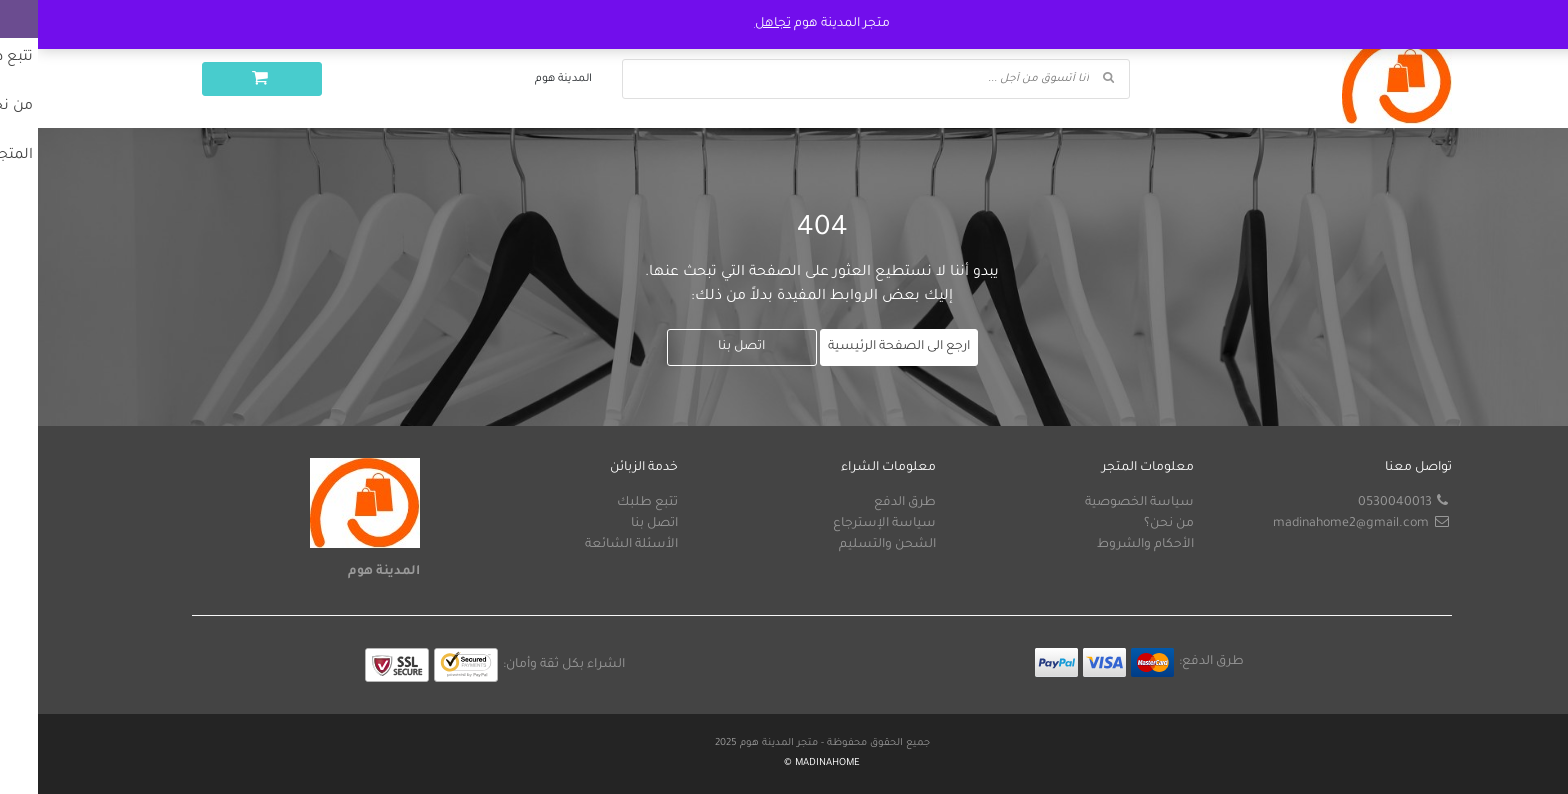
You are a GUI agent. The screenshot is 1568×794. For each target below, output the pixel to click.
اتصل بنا (703, 347)
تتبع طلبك (609, 503)
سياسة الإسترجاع (846, 524)
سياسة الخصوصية (1101, 503)
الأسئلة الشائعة (593, 545)
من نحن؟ (1131, 524)
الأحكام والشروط (1107, 545)
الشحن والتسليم (849, 545)
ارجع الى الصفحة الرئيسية (861, 347)
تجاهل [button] (735, 24)
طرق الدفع (867, 503)
